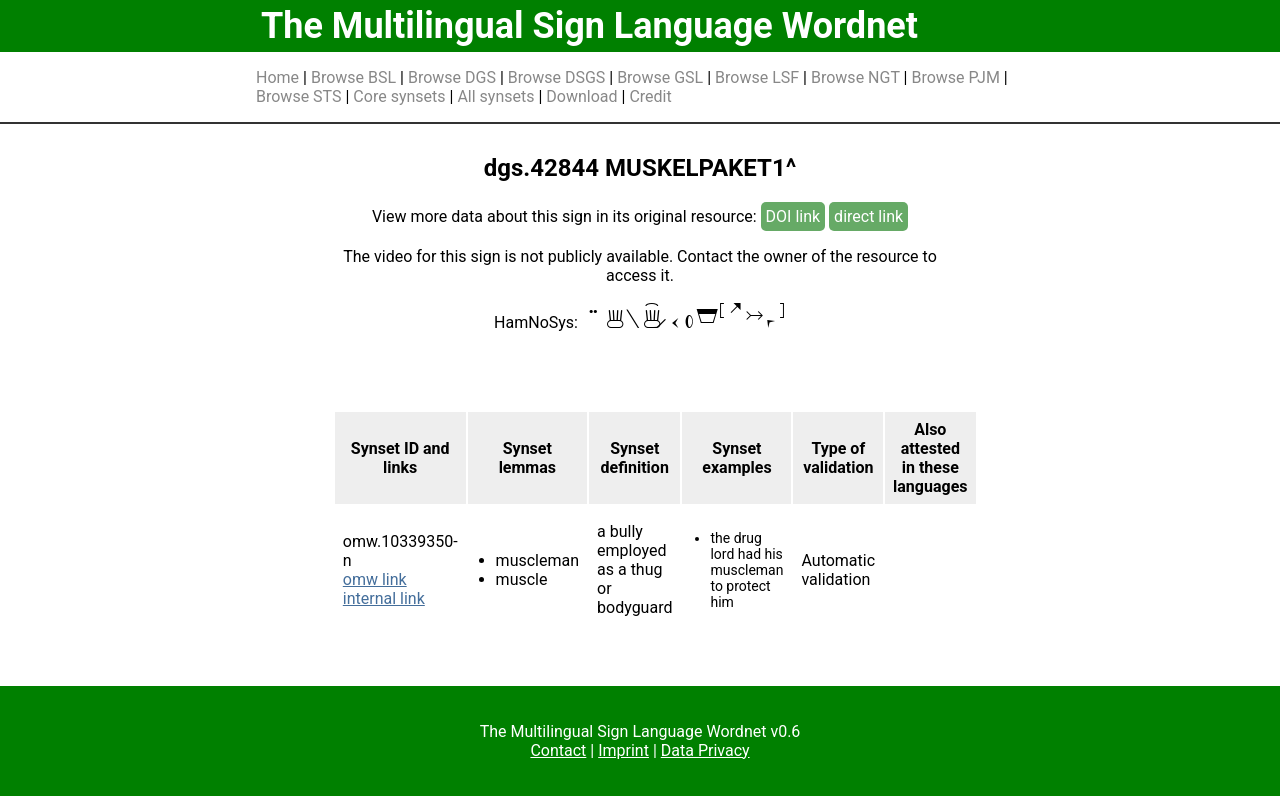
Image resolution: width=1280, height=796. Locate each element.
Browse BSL (353, 77)
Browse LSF (757, 77)
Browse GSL (660, 77)
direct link (868, 216)
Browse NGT (855, 77)
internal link (384, 598)
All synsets (495, 96)
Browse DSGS (557, 77)
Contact (558, 750)
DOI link (793, 216)
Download (581, 96)
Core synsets (399, 96)
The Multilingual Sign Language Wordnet (589, 26)
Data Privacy (705, 750)
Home (277, 77)
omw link (375, 579)
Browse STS (299, 96)
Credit (650, 96)
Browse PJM (955, 77)
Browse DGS (452, 77)
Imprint (623, 750)
